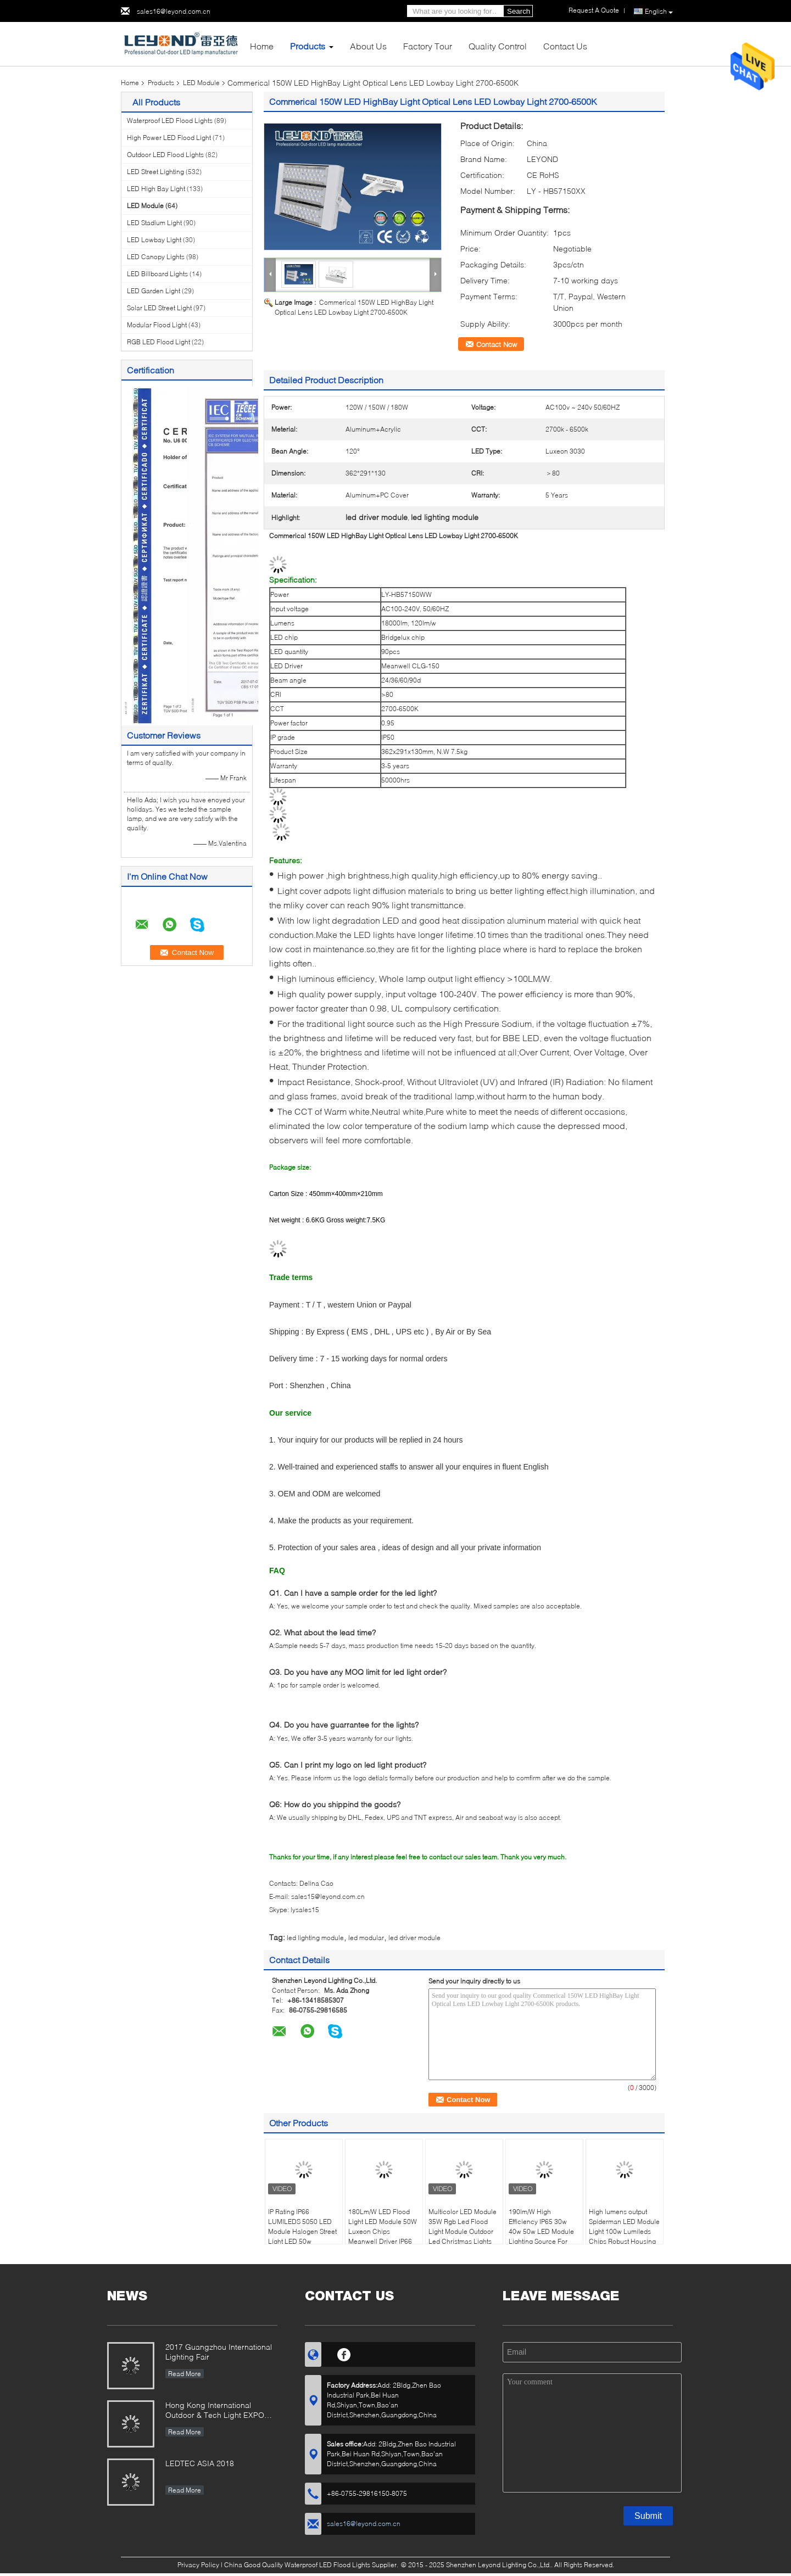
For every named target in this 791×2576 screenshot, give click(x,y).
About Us (368, 46)
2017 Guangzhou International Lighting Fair (218, 2351)
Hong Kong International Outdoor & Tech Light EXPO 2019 (214, 2411)
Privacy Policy (198, 2565)
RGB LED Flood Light (158, 342)
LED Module (201, 83)
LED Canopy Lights (156, 257)
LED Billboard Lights (157, 274)
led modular (366, 1938)
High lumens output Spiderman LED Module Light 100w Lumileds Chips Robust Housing (624, 2226)
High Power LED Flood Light (169, 137)
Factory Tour (427, 46)
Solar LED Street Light (159, 308)
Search (518, 11)
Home (262, 46)
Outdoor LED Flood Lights (165, 154)
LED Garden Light (153, 291)
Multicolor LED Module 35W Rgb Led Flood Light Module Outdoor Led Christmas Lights (462, 2226)
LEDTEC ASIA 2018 (199, 2463)
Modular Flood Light (157, 325)
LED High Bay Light (156, 189)
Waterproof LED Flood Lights (170, 120)
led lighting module (315, 1938)
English (659, 11)
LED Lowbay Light (154, 240)
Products (307, 46)
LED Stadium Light (154, 223)
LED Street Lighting (155, 171)
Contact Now (496, 344)
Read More (184, 2374)
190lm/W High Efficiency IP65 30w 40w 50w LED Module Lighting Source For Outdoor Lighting (541, 2231)
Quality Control (498, 46)
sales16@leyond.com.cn (173, 11)
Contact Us (565, 46)
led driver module (414, 1938)
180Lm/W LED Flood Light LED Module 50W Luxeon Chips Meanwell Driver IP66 (382, 2226)
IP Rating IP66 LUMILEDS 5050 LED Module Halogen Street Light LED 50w (302, 2226)
